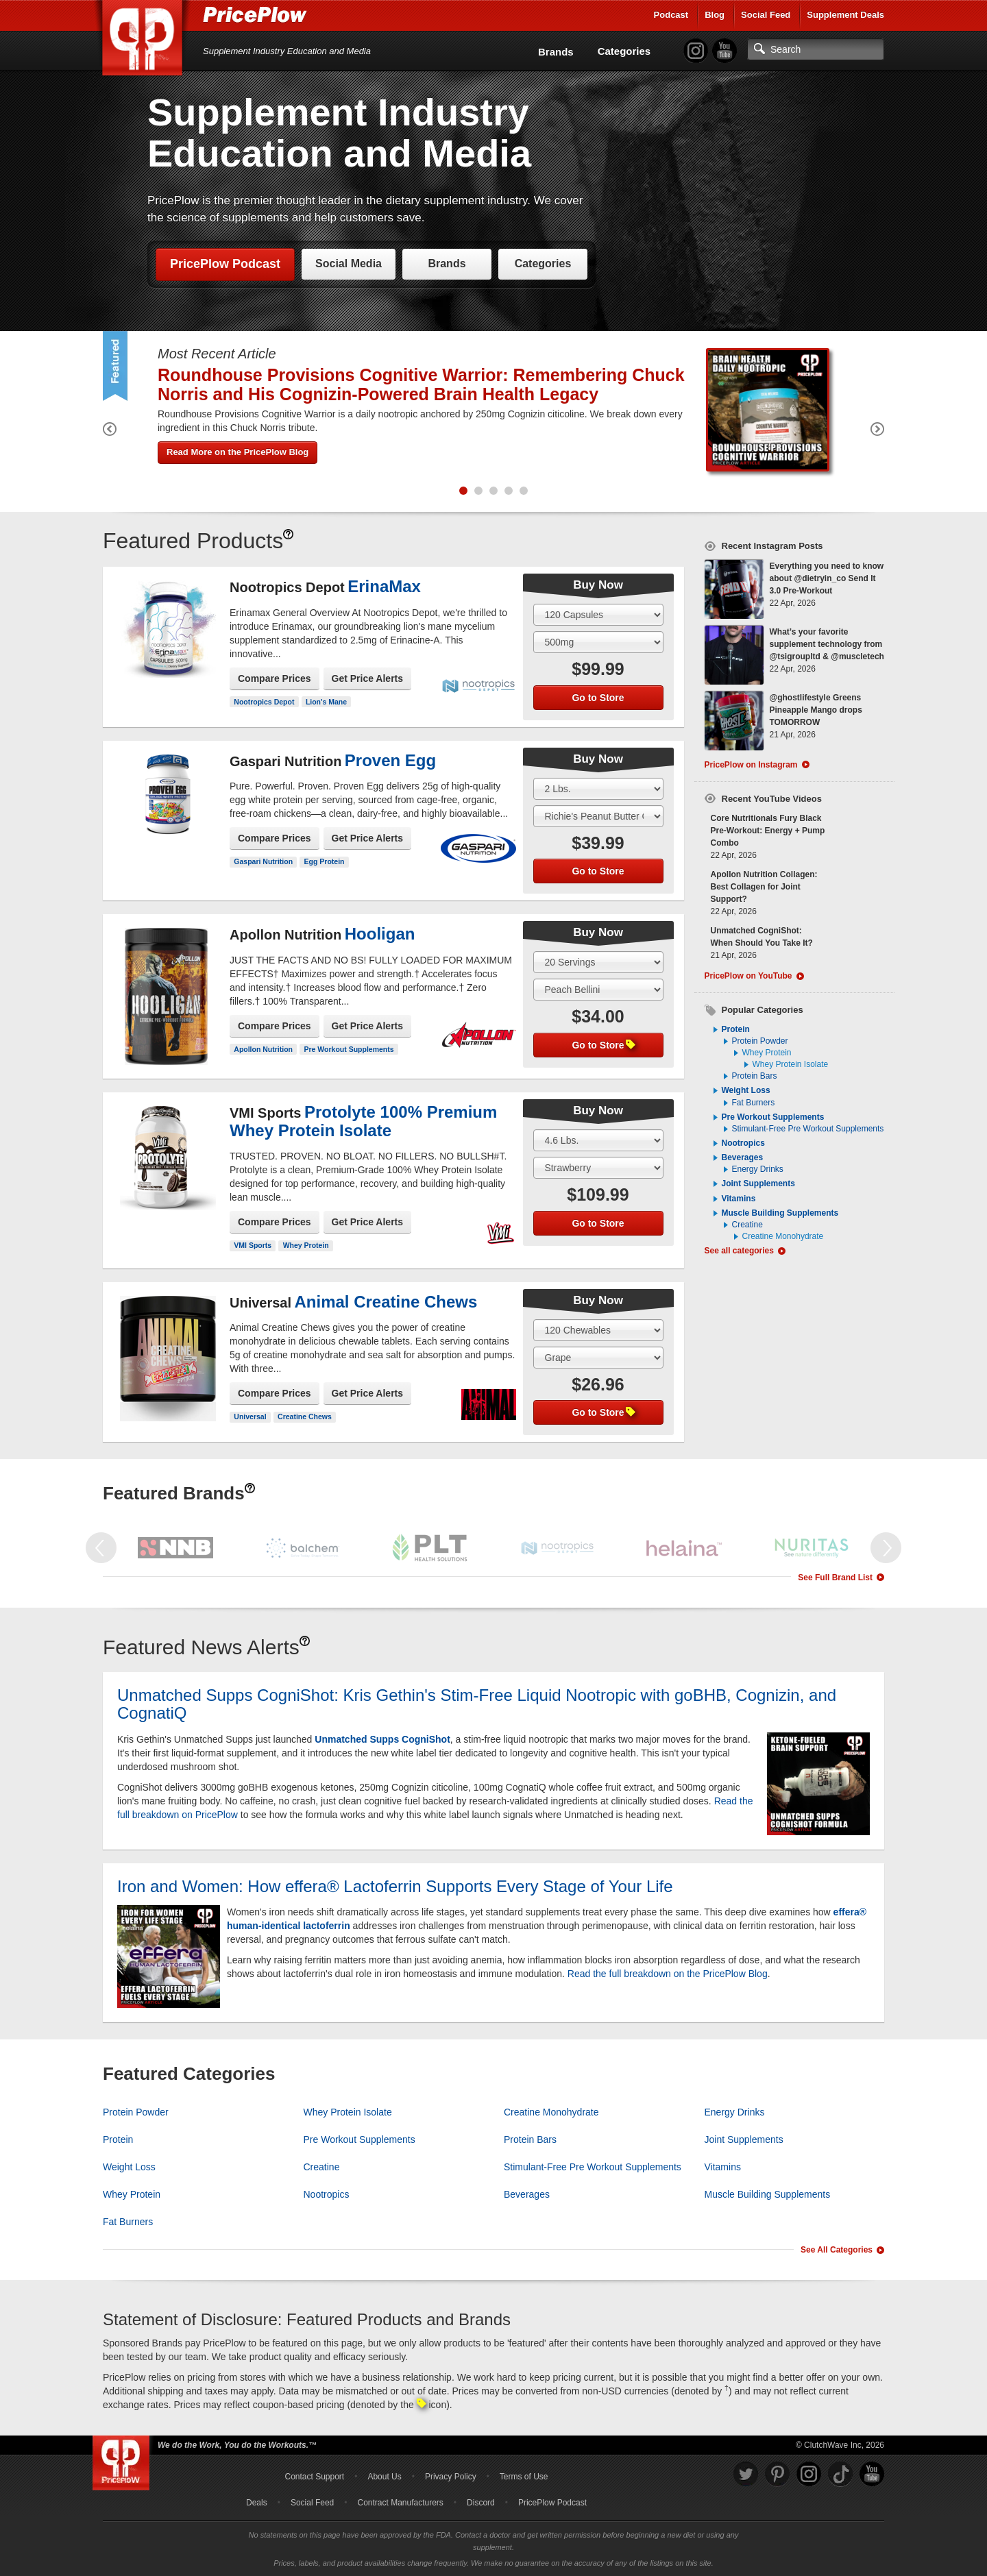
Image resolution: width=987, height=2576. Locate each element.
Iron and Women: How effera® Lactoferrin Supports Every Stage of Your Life (395, 1886)
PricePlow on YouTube (748, 976)
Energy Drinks (757, 1169)
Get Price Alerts (368, 678)
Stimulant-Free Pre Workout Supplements (808, 1128)
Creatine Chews (305, 1416)
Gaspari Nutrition (263, 861)
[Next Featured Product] (877, 431)
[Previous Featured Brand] (101, 1547)
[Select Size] (598, 615)
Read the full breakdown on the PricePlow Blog (668, 1973)
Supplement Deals (845, 15)
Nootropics (743, 1143)
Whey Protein (306, 1245)
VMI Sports (252, 1245)
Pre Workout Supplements (349, 1049)
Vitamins (739, 1198)
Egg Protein (324, 861)
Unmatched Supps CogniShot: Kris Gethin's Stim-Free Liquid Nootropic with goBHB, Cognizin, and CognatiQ (476, 1704)
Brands (556, 52)
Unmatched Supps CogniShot (382, 1739)
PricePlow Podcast (225, 264)
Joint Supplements (758, 1183)
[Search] (815, 49)
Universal (250, 1416)
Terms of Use (524, 2476)
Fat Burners (753, 1102)
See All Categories (837, 2250)
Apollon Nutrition (263, 1049)
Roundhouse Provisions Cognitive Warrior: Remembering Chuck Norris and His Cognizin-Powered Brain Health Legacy (421, 384)
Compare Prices (274, 678)
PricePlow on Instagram (751, 765)
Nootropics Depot (264, 702)
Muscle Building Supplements (780, 1213)
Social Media (348, 263)
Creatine (747, 1224)
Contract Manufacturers (400, 2502)
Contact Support (314, 2476)
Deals (256, 2502)
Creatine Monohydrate (783, 1236)
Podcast (671, 15)
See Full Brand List (835, 1577)
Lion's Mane (326, 702)
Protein (736, 1029)
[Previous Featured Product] (110, 431)
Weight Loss (746, 1090)
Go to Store (598, 697)
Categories (624, 51)
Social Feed (765, 15)
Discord (481, 2502)
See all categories (739, 1250)
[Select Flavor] (598, 642)
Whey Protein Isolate (791, 1064)
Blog (714, 15)
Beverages (743, 1157)
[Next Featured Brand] (885, 1547)
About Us (384, 2476)
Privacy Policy (450, 2476)
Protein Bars (754, 1076)
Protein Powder (760, 1041)
